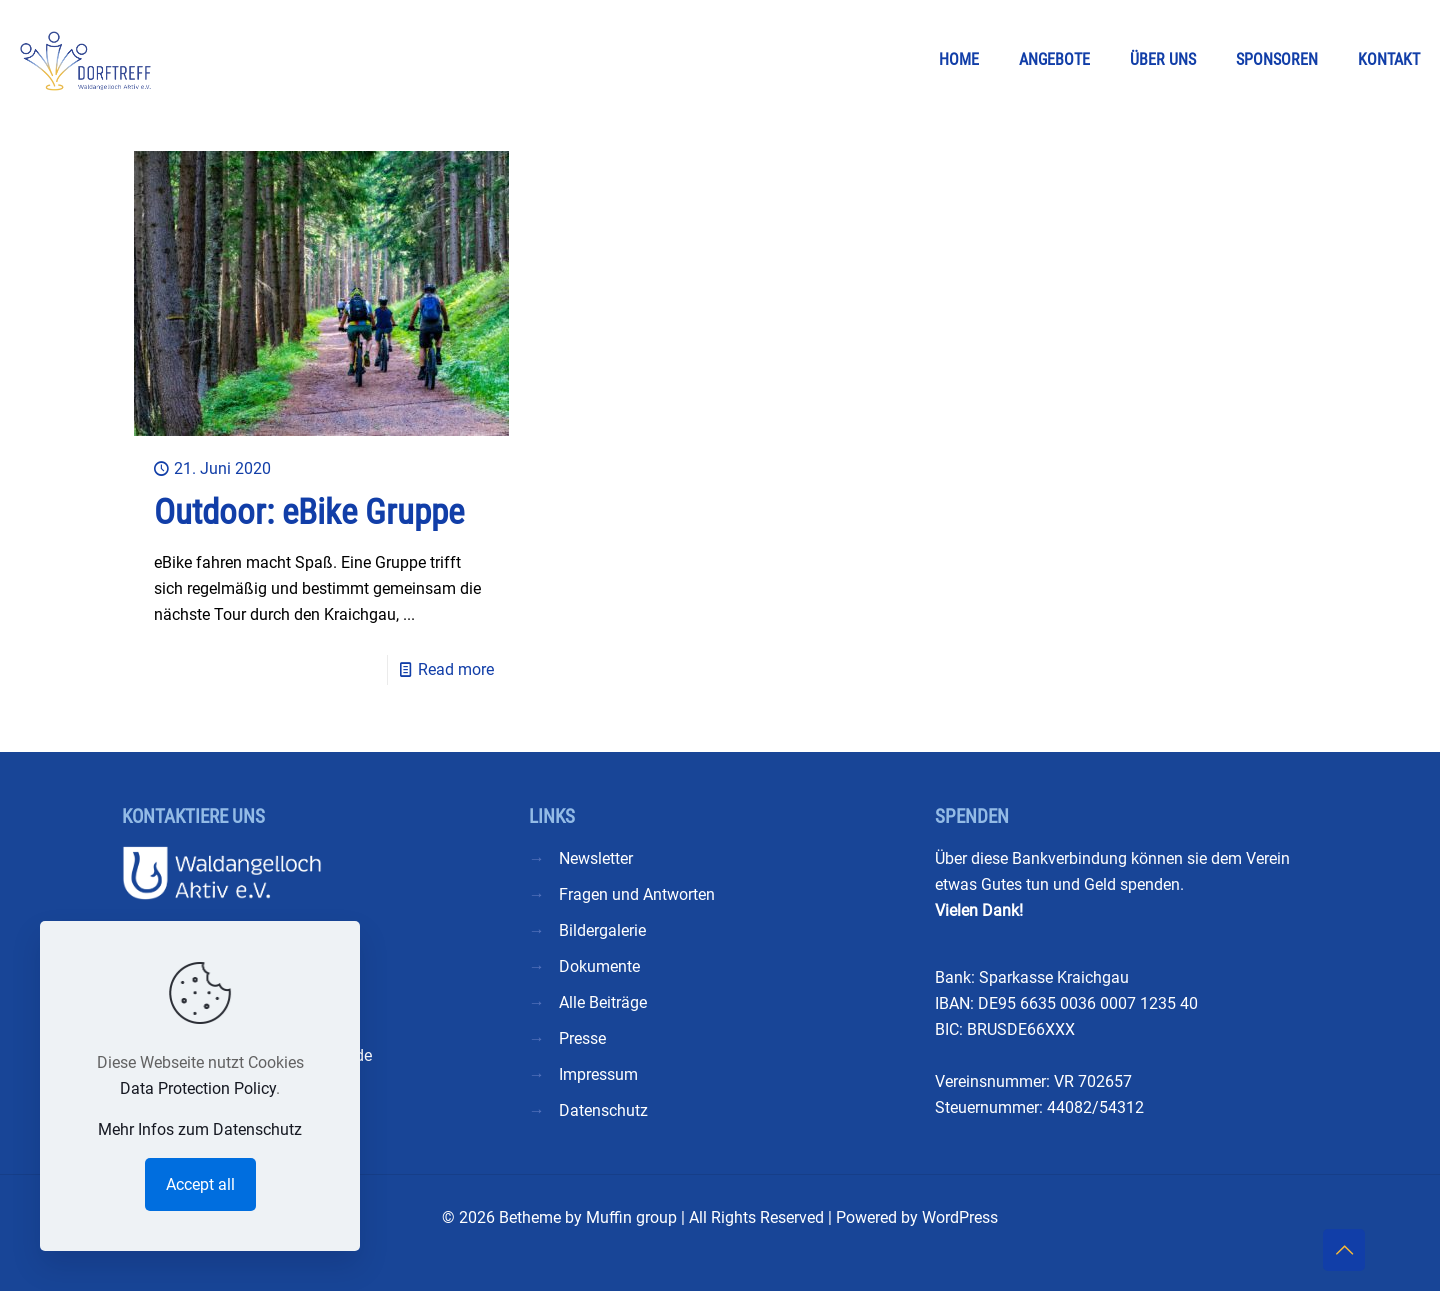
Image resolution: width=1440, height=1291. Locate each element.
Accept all (200, 1184)
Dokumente (599, 966)
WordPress (960, 1217)
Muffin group (631, 1217)
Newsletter (596, 858)
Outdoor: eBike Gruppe (309, 512)
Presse (582, 1038)
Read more (456, 669)
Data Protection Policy (198, 1088)
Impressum (598, 1074)
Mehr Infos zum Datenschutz (200, 1129)
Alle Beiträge (603, 1002)
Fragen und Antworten (637, 894)
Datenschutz (603, 1110)
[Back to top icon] (1344, 1250)
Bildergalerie (602, 930)
